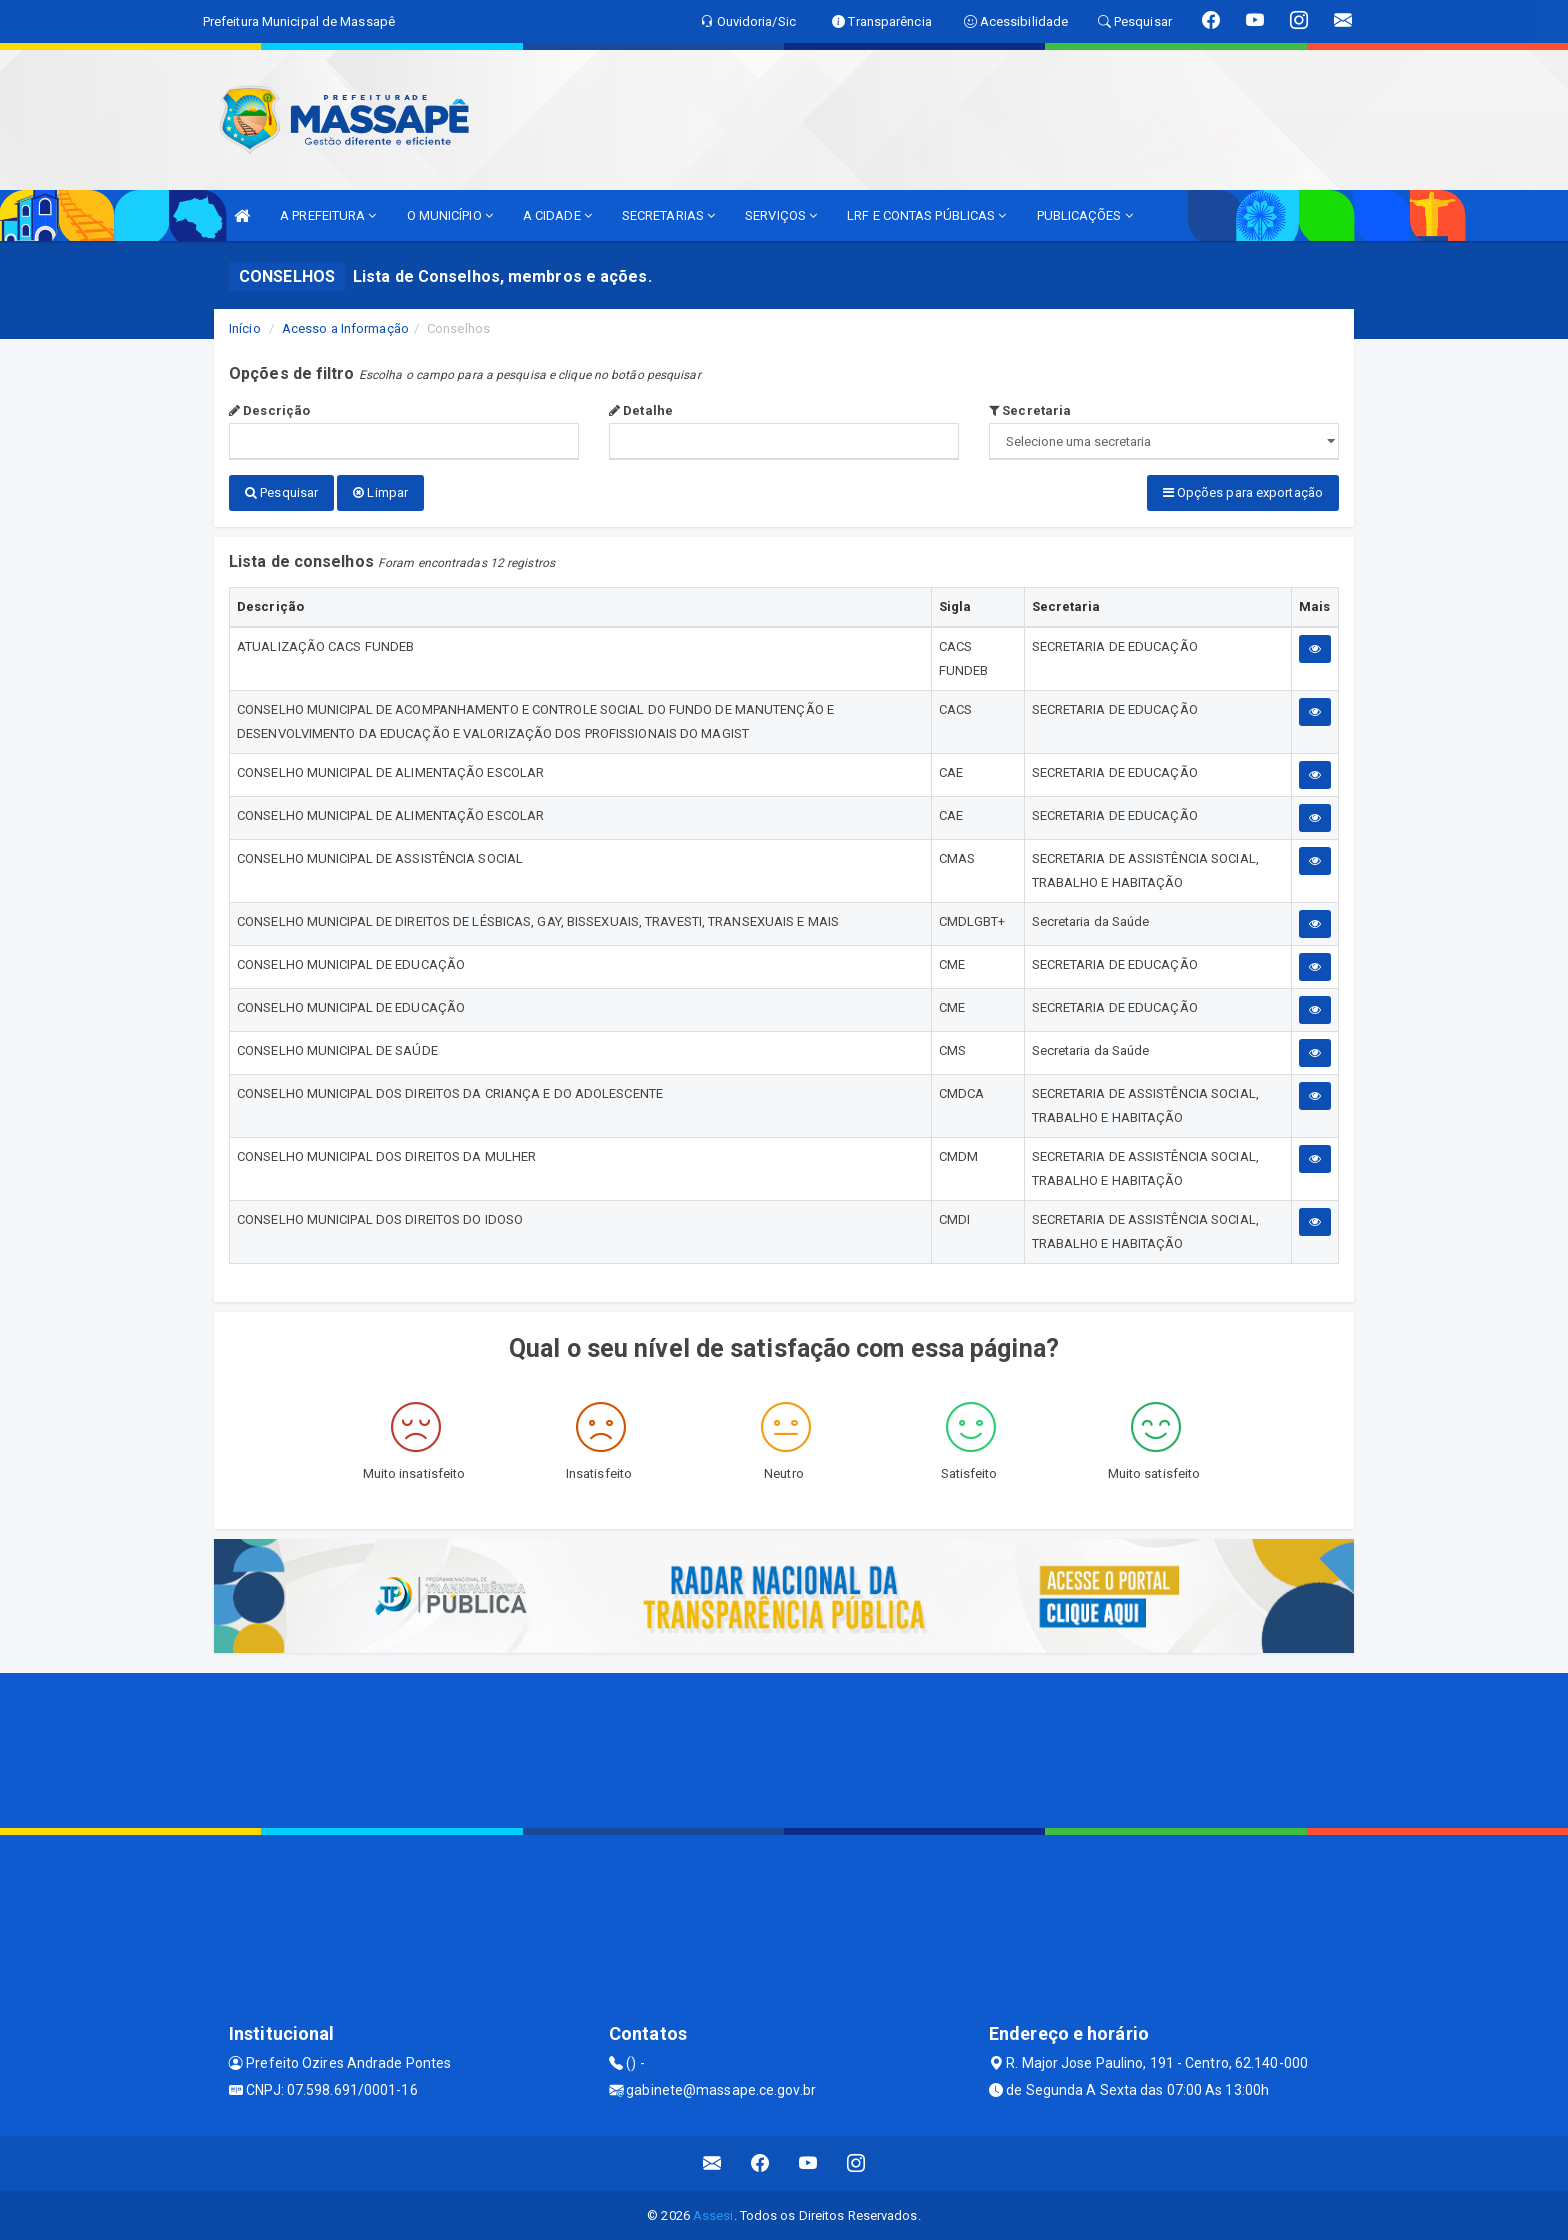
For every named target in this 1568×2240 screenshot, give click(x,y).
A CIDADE (557, 215)
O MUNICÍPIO (450, 215)
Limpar (380, 492)
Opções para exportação (1243, 492)
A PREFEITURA (328, 215)
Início (245, 328)
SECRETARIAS (668, 215)
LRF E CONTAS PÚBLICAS (926, 215)
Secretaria (1030, 410)
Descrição (269, 410)
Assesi (713, 2214)
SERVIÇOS (781, 215)
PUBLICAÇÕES (1085, 215)
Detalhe (641, 410)
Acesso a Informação (345, 328)
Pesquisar (281, 492)
